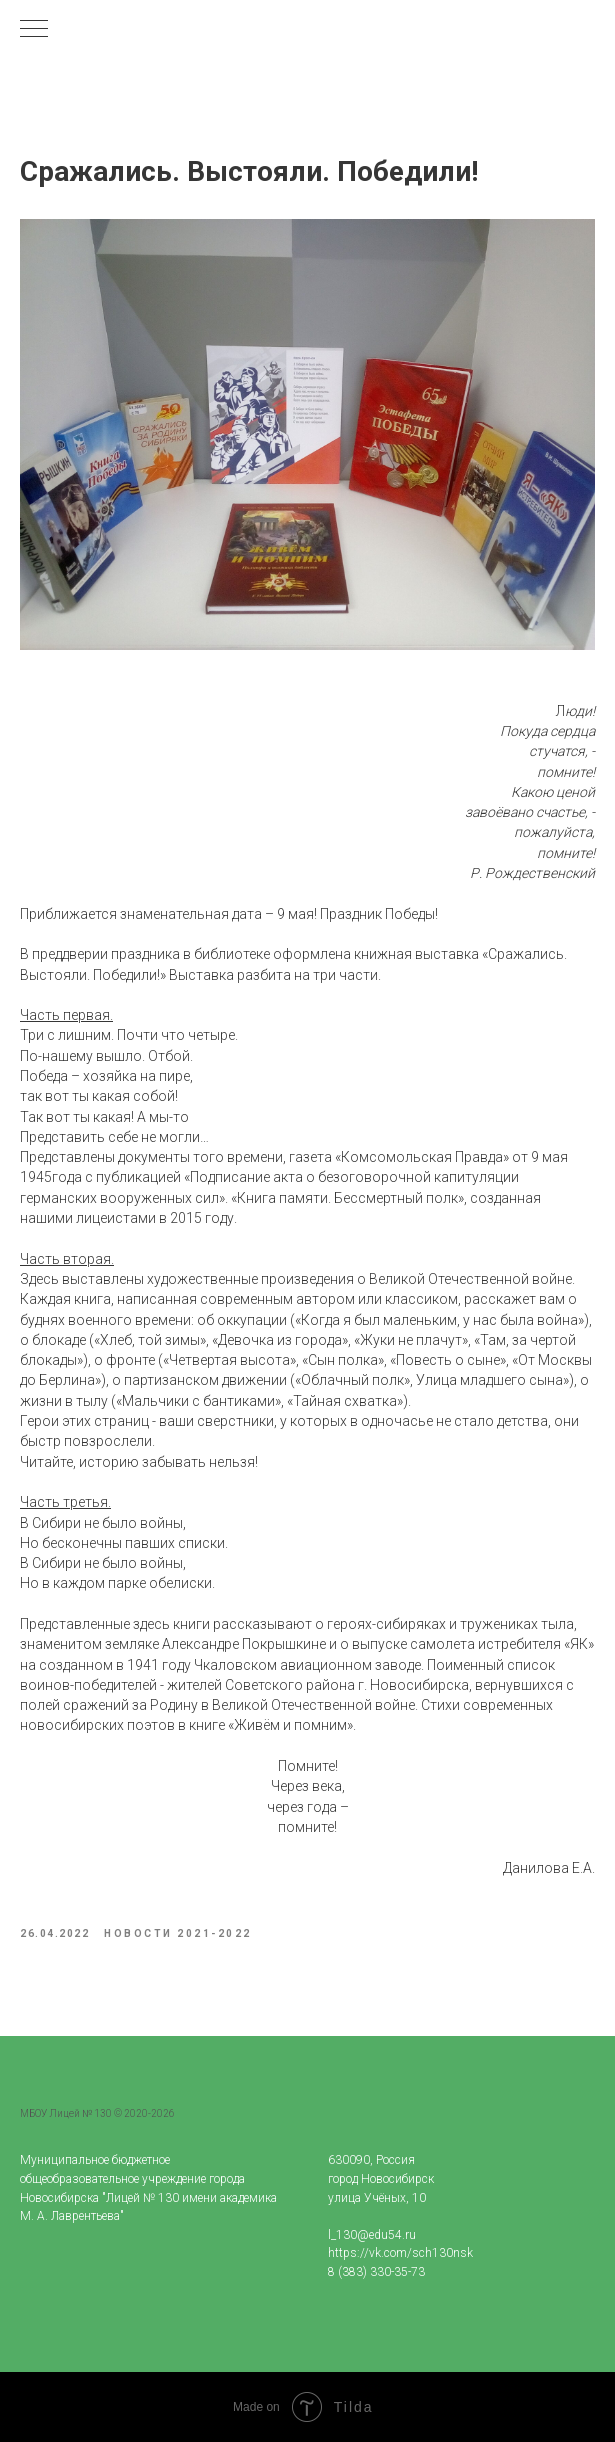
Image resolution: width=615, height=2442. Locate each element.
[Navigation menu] (34, 30)
